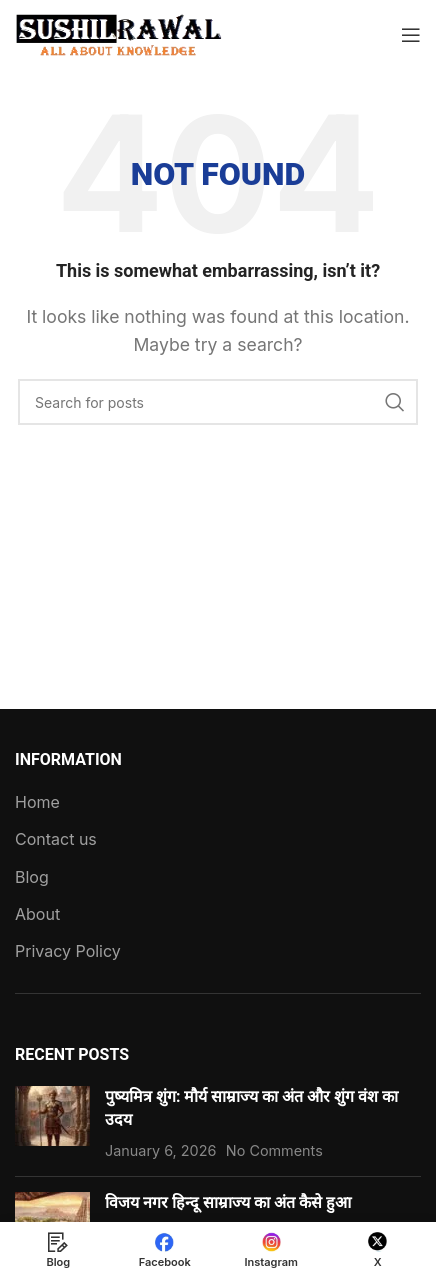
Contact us (56, 839)
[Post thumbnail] (52, 1123)
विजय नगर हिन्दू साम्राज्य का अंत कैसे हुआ (228, 1202)
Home (37, 802)
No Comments (274, 1150)
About (37, 914)
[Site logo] (120, 33)
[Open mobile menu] (411, 35)
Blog (32, 877)
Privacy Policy (68, 951)
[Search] (218, 402)
